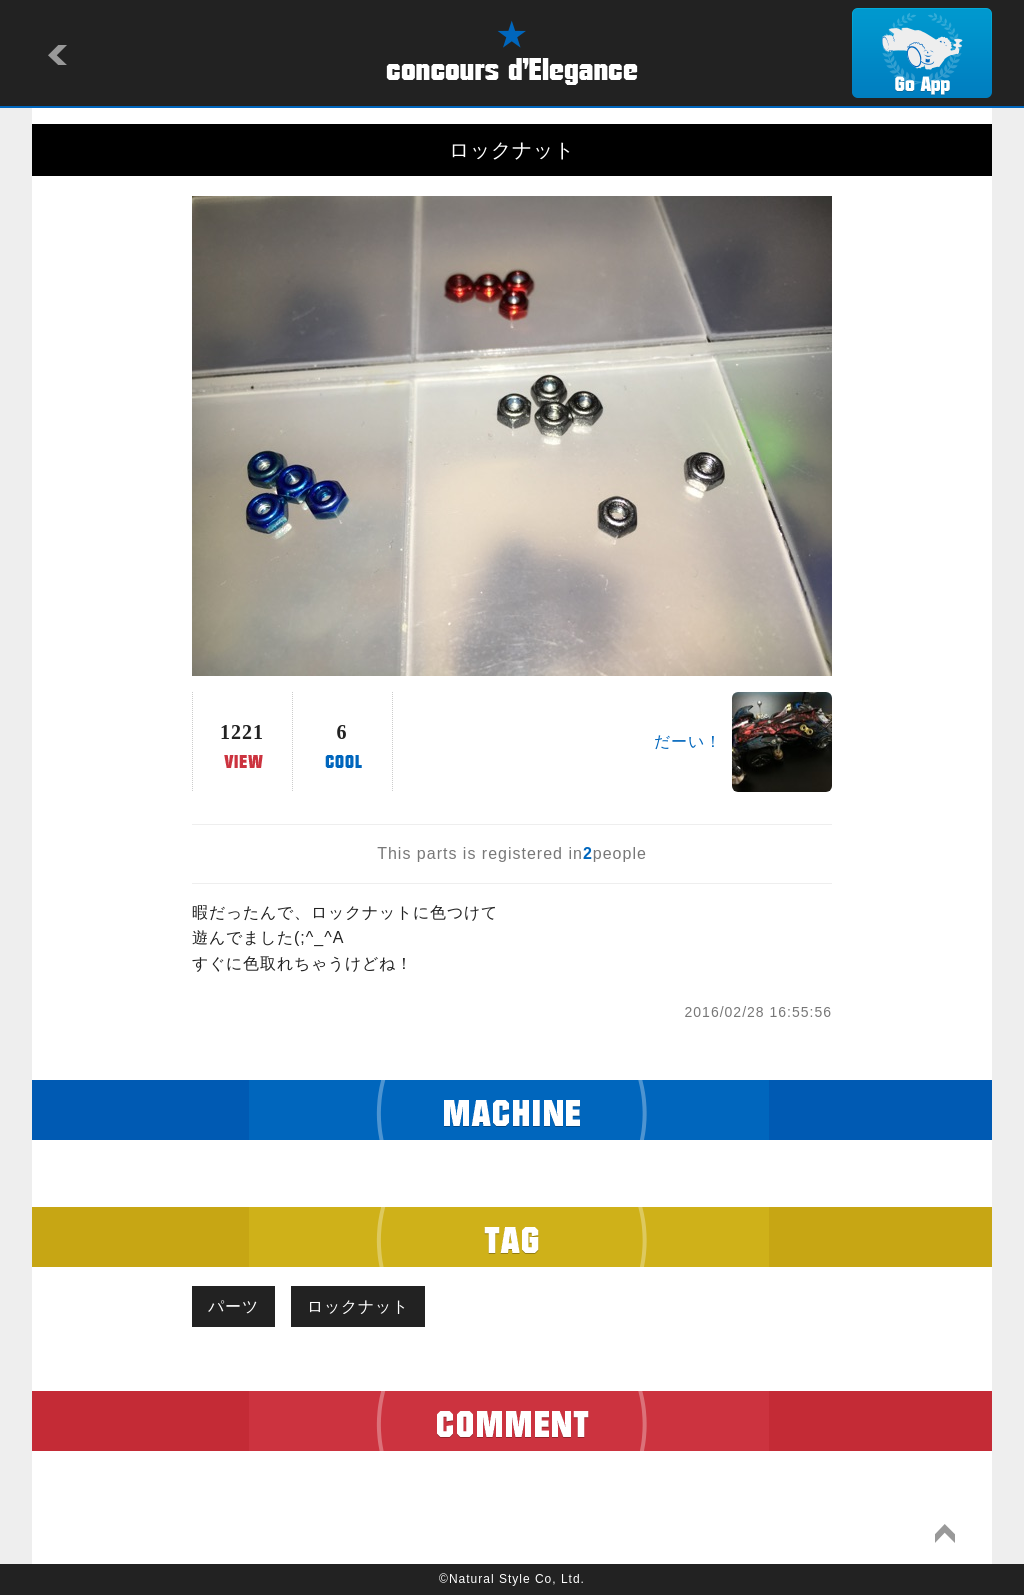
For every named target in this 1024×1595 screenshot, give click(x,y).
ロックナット (358, 1306)
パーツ (233, 1306)
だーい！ (688, 741)
